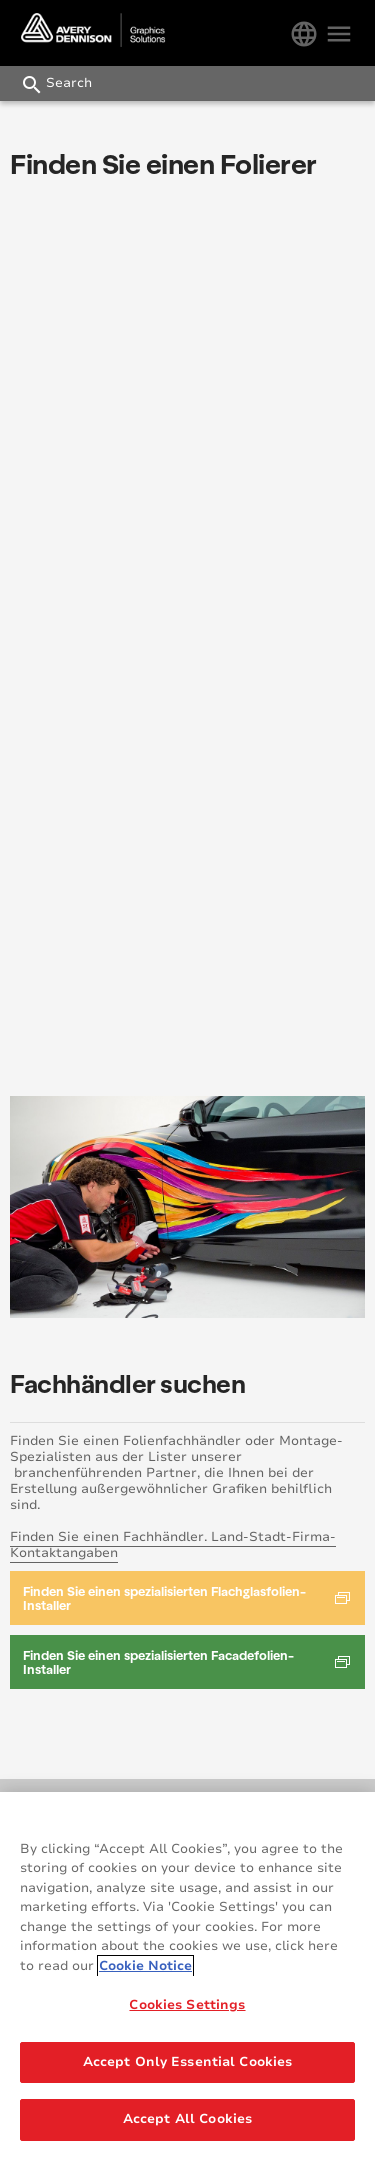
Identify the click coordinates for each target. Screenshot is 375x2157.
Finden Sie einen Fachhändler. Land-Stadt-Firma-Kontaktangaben (173, 1545)
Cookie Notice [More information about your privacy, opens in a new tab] (145, 1966)
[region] (187, 1974)
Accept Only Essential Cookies (188, 2062)
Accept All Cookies (187, 2119)
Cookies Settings (187, 2005)
